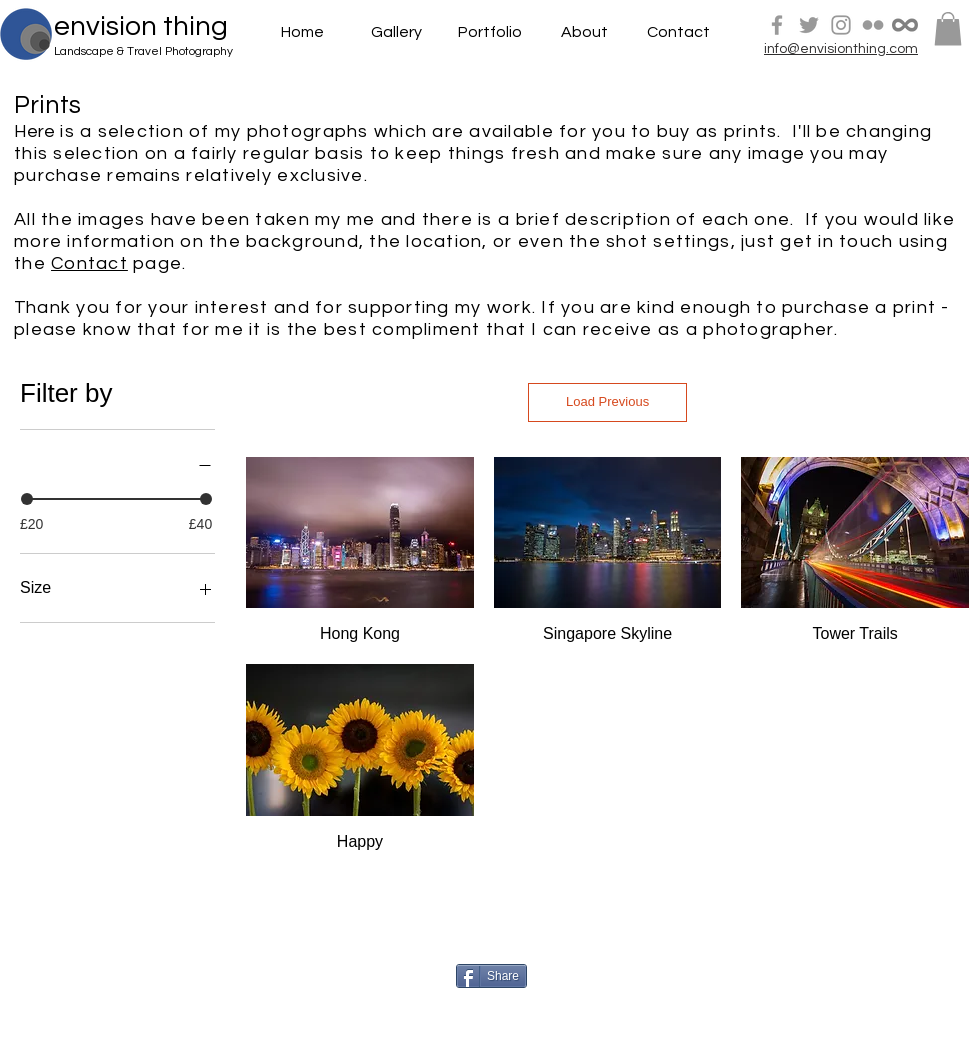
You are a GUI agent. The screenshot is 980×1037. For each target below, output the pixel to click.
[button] (948, 28)
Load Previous (607, 401)
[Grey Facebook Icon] (777, 25)
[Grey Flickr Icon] (873, 25)
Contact (89, 263)
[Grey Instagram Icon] (841, 25)
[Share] (491, 976)
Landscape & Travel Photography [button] (143, 51)
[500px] (905, 25)
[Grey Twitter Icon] (809, 25)
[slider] (27, 499)
